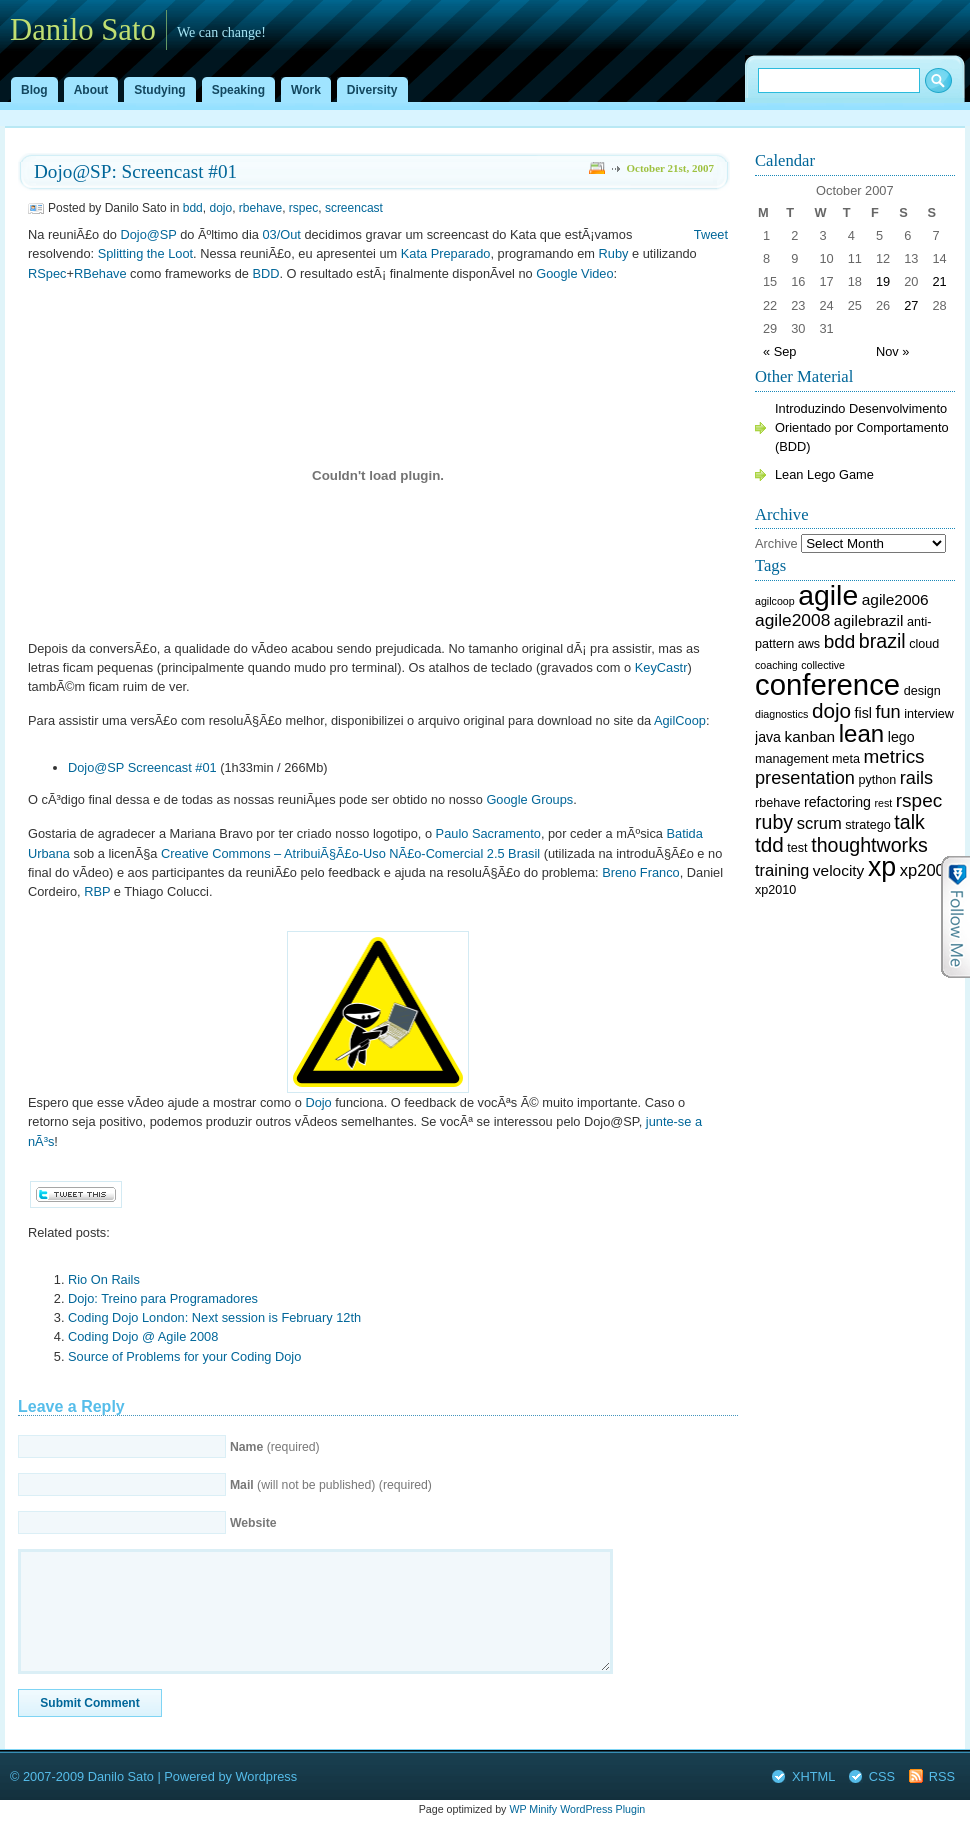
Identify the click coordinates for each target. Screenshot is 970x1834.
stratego (867, 825)
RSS (942, 1776)
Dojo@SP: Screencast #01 (135, 171)
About (91, 90)
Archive (776, 543)
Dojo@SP (148, 234)
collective (823, 665)
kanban (810, 736)
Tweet (711, 234)
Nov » (892, 351)
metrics (894, 756)
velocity (838, 870)
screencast (354, 208)
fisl (863, 713)
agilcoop (775, 601)
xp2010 (775, 890)
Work (306, 90)
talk (909, 822)
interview (929, 714)
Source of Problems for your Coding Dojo (184, 1356)
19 (883, 281)
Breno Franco (641, 872)
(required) (275, 1447)
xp (882, 867)
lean (861, 733)
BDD (265, 273)
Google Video (574, 273)
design (922, 691)
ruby (774, 822)
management (791, 759)
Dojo (318, 1102)
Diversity (372, 90)
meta (846, 759)
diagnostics (781, 714)
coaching (776, 665)
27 (911, 305)
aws (809, 644)
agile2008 (792, 620)
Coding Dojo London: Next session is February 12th (214, 1317)
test (797, 848)
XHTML (813, 1776)
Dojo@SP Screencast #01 (142, 767)
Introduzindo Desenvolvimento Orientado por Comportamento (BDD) (862, 427)
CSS (882, 1776)
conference (827, 684)
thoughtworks (869, 845)
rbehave (260, 208)
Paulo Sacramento (488, 833)
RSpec (47, 273)
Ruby (614, 253)
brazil (882, 641)
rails (916, 778)
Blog (34, 90)
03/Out (281, 234)
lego (901, 737)
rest (883, 803)
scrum (819, 823)
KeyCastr (661, 667)
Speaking (238, 90)
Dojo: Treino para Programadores (163, 1298)
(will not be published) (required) (331, 1485)
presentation (805, 778)
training (782, 870)
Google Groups (529, 799)
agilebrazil (869, 620)
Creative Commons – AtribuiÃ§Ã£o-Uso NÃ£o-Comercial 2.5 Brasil (350, 853)
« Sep (779, 351)
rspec (303, 208)
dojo (220, 208)
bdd (193, 208)
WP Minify (533, 1809)
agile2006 (895, 599)
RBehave (100, 273)
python (878, 780)
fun (887, 712)
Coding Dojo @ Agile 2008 (143, 1336)
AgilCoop (680, 720)
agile (828, 595)
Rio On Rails (104, 1279)
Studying (159, 90)
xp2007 (927, 870)
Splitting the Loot (145, 253)
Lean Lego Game (824, 474)
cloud (924, 644)
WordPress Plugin (602, 1809)
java (768, 737)
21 (939, 281)
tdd (769, 844)
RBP (97, 891)
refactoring (837, 802)
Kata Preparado (446, 253)
